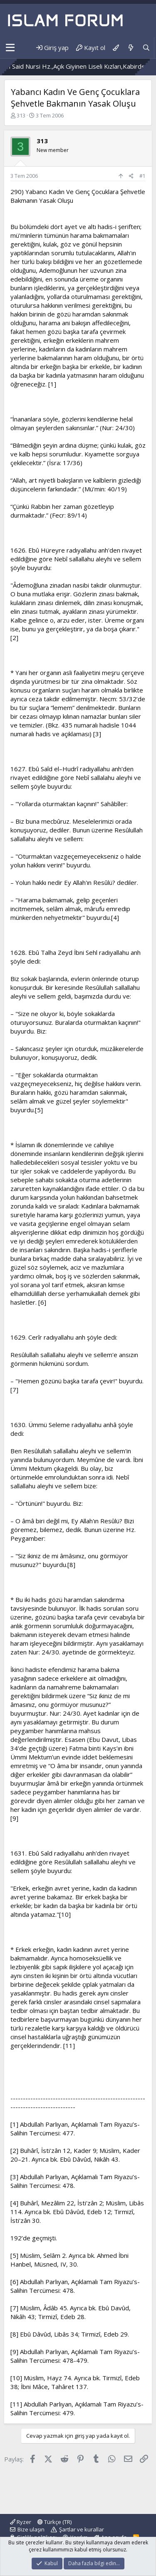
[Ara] (146, 47)
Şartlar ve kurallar (81, 2529)
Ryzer (20, 2522)
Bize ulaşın (31, 2529)
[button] (10, 48)
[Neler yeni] (130, 47)
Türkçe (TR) (54, 2522)
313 (21, 115)
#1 (142, 175)
